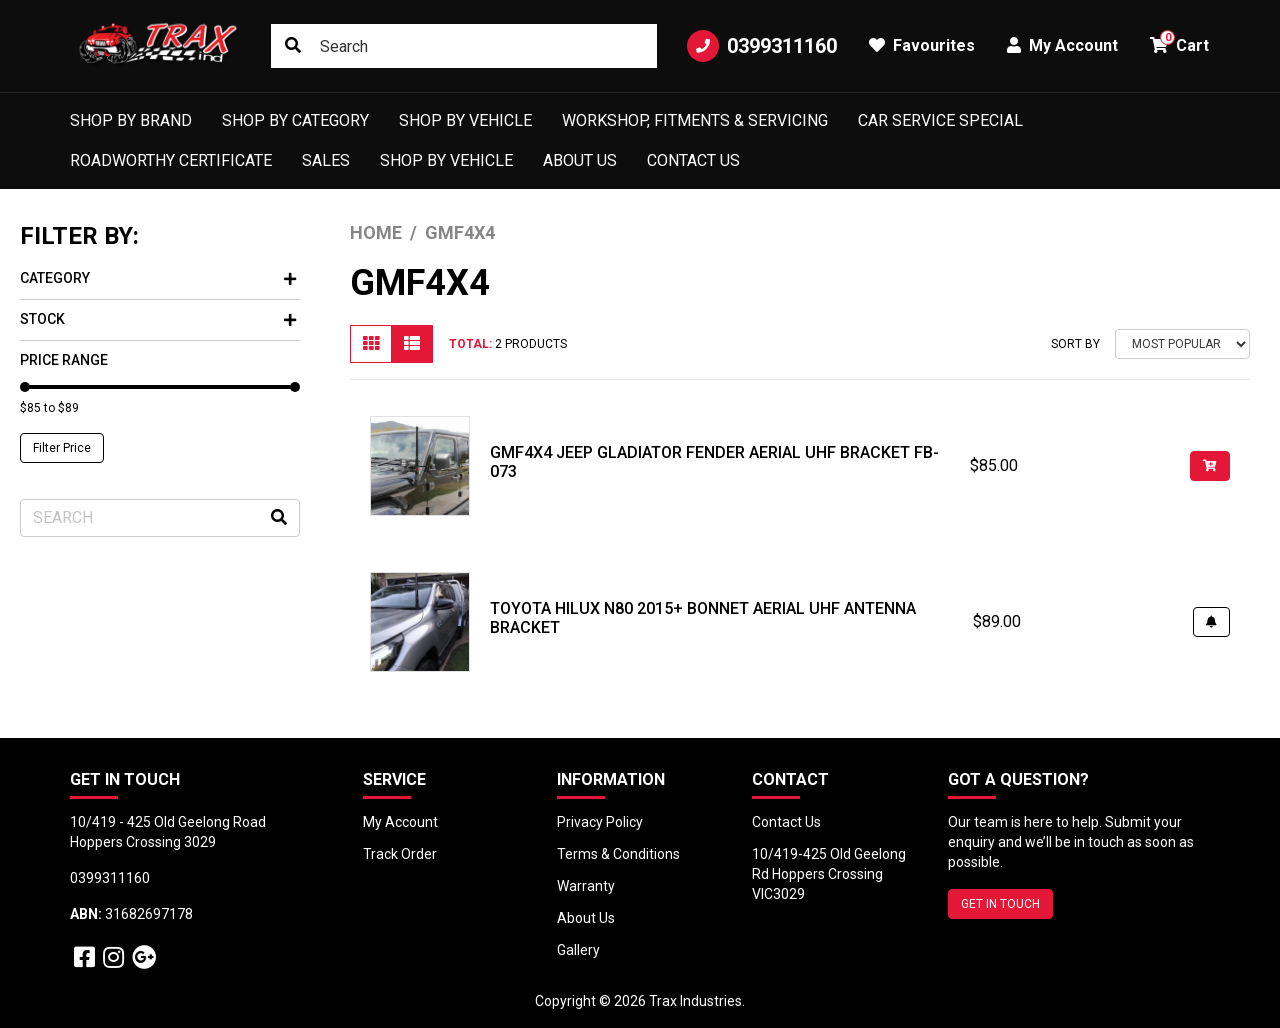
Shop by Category (295, 120)
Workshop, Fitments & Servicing (695, 120)
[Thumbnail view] (371, 344)
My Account (400, 822)
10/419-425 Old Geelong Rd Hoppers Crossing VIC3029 (829, 874)
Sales (326, 160)
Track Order (400, 854)
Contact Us (693, 160)
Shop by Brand (131, 120)
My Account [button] (1062, 45)
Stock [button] (158, 319)
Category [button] (158, 278)
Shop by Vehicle (465, 120)
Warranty (586, 886)
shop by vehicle (446, 160)
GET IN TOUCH (1000, 904)
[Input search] (464, 46)
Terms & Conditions (618, 854)
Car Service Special (940, 120)
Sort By (1075, 344)
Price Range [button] (64, 360)
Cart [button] (1179, 42)
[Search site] (293, 46)
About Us (580, 160)
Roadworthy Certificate (171, 160)
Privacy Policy (600, 822)
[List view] (412, 344)
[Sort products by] (1182, 344)
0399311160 (762, 46)
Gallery (578, 950)
